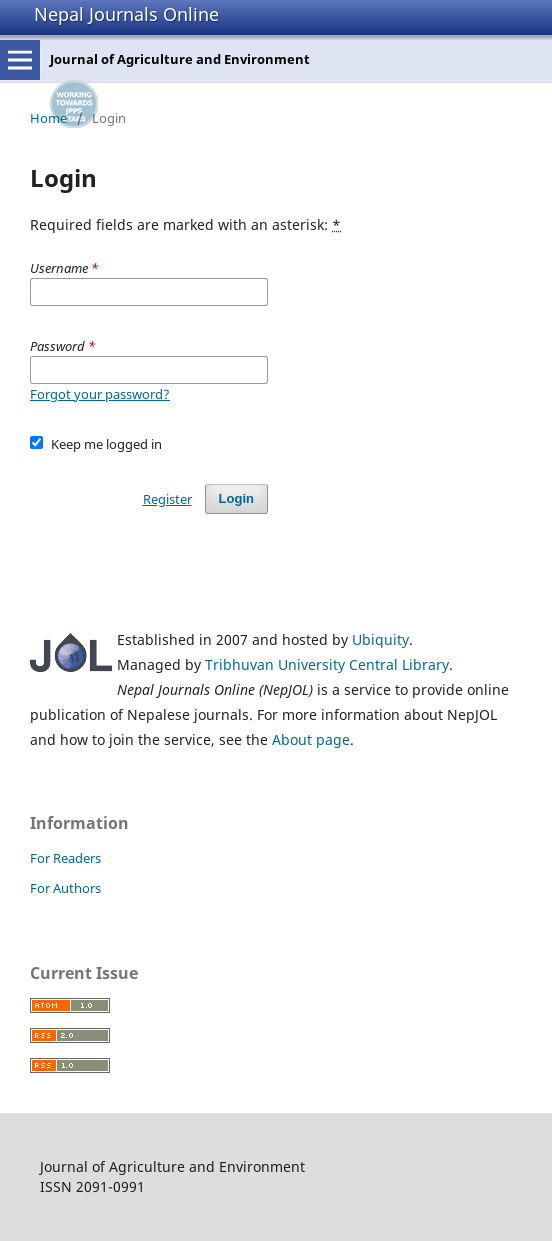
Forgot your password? (100, 394)
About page (311, 739)
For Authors (65, 888)
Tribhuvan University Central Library (327, 664)
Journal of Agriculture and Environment (180, 59)
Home (48, 118)
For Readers (65, 858)
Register (167, 499)
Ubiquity (380, 639)
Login (236, 498)
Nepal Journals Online (126, 14)
